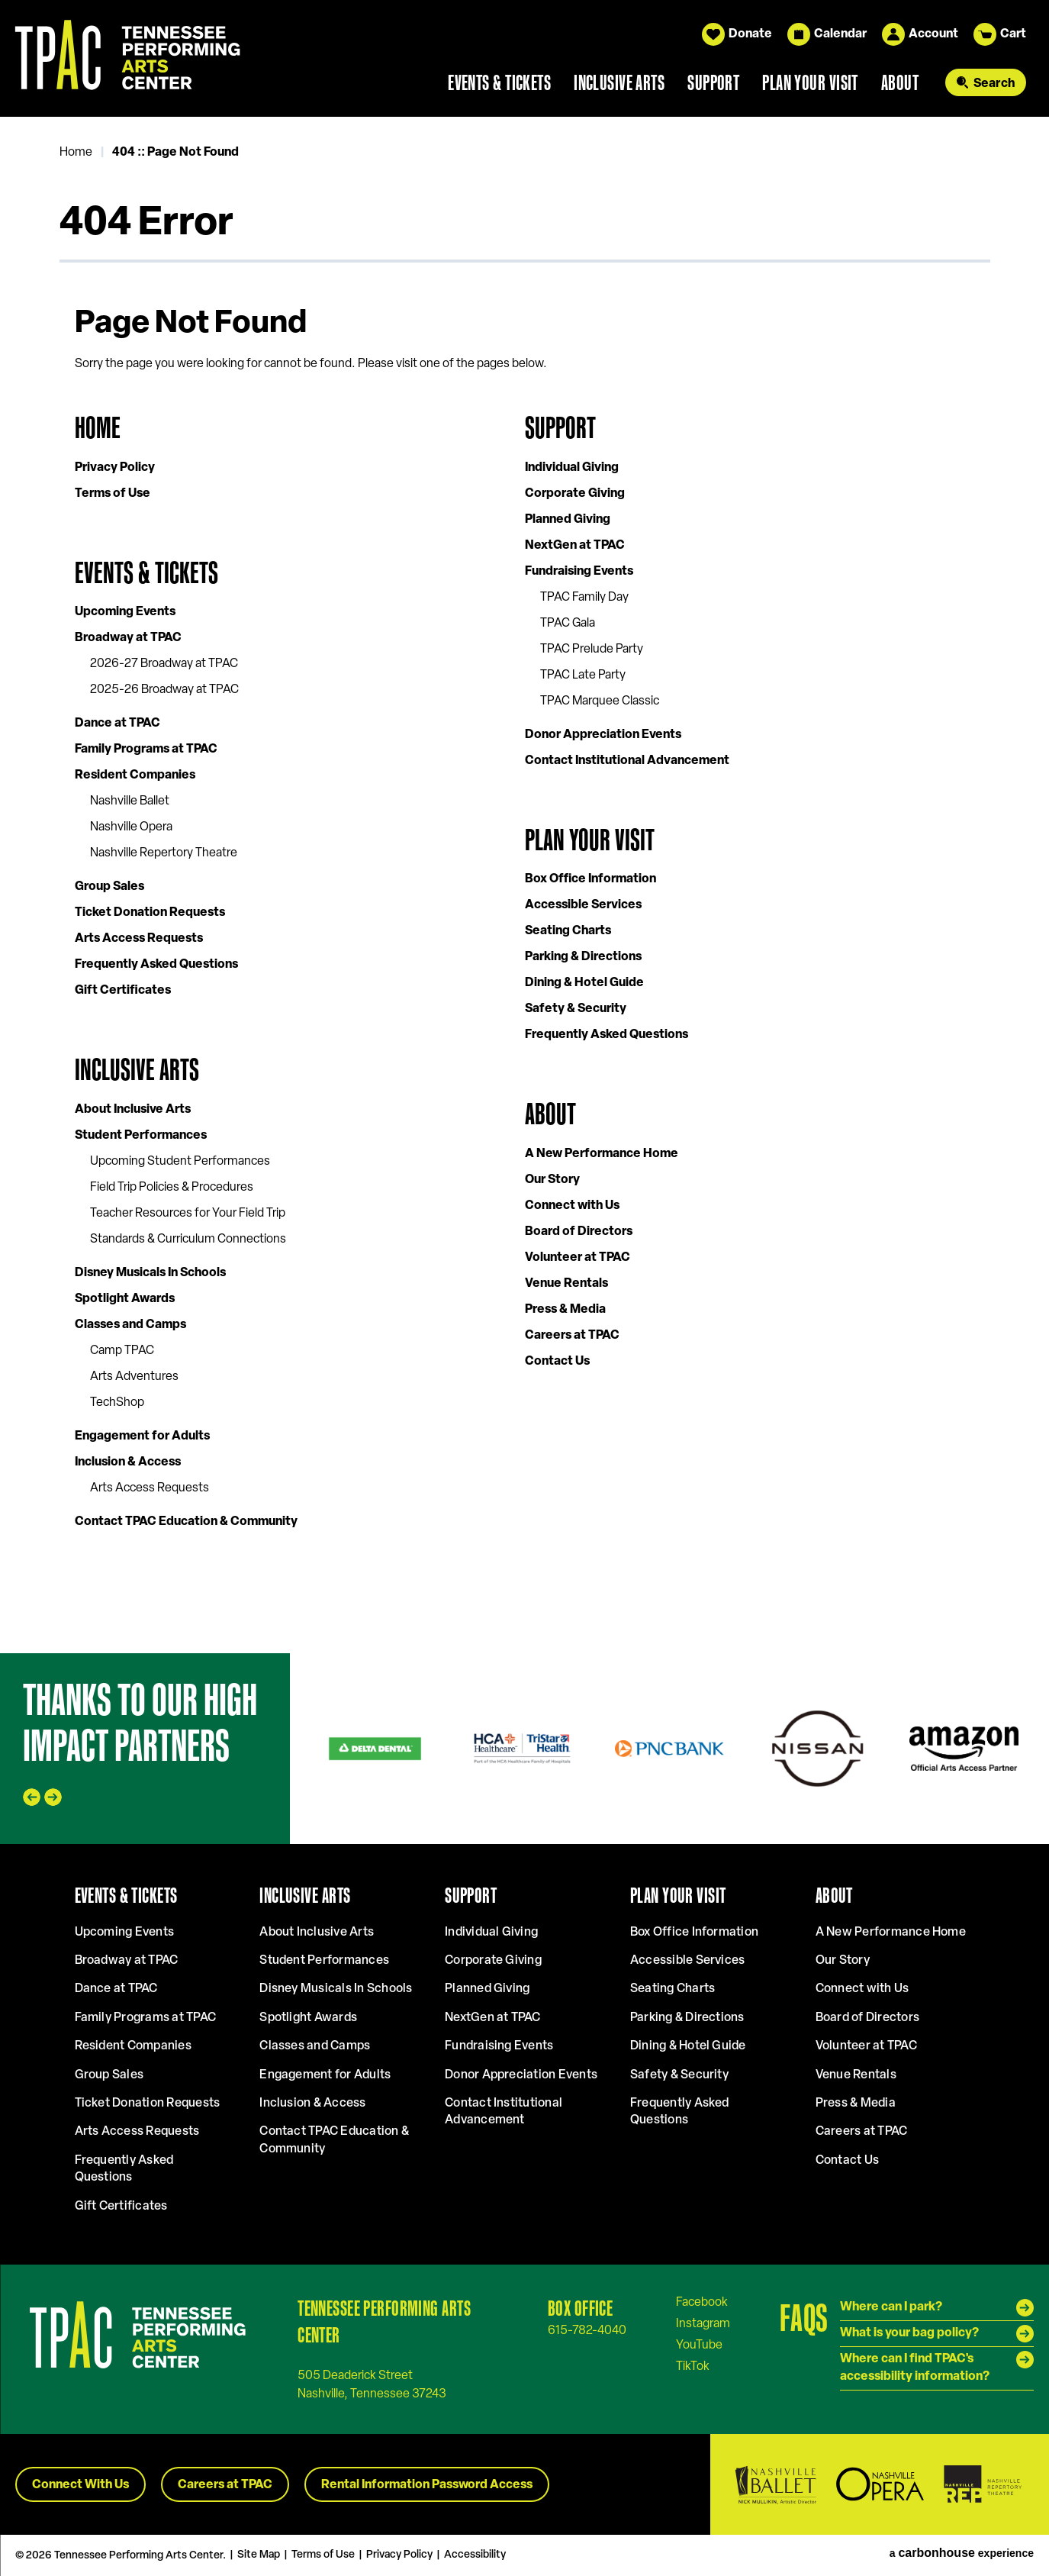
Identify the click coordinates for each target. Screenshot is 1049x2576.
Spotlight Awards (125, 1299)
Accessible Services (583, 905)
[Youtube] (699, 2345)
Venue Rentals (566, 1284)
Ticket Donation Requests (150, 913)
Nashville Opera (131, 827)
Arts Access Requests (139, 939)
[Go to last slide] (31, 1797)
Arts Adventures (134, 1377)
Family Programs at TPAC (146, 749)
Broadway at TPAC (128, 638)
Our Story (552, 1180)
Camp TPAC (122, 1351)
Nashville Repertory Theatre (163, 853)
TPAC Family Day (584, 598)
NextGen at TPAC (575, 546)
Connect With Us (80, 2485)
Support (713, 82)
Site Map (258, 2555)
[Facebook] (702, 2302)
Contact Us (557, 1362)
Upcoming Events (125, 612)
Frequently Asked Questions (156, 965)
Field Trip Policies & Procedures (171, 1188)
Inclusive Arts (619, 82)
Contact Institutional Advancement (627, 761)
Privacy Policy (115, 468)
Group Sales (109, 887)
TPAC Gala (567, 623)
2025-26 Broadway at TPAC (164, 690)
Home (76, 153)
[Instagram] (703, 2323)
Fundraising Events (579, 572)
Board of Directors (578, 1232)
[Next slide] (53, 1797)
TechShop (117, 1403)
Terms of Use (112, 494)
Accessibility (475, 2555)
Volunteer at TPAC (577, 1258)
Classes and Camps (130, 1325)
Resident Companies (135, 775)
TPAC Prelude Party (591, 649)
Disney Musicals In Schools (150, 1273)
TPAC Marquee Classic (599, 701)
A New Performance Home (601, 1154)
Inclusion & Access (128, 1462)
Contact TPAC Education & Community (186, 1522)
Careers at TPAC (572, 1336)
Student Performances (141, 1136)
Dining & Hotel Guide (584, 983)
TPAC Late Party (583, 675)
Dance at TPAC (117, 723)
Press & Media (565, 1310)
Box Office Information (590, 879)
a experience (962, 2553)
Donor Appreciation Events (603, 735)
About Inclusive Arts (133, 1110)
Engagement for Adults (142, 1436)
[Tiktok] (693, 2366)
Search (994, 84)
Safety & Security (575, 1009)
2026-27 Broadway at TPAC (164, 664)
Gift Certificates (123, 991)
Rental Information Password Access (427, 2485)
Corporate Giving (575, 494)
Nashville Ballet (129, 801)
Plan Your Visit (810, 82)
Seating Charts (568, 931)
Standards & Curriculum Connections (188, 1239)
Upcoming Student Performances (180, 1162)
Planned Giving (567, 520)
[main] (524, 884)
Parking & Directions (583, 957)
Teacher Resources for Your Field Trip (187, 1213)
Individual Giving (572, 468)
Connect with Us (572, 1206)
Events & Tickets (499, 82)
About (900, 82)
